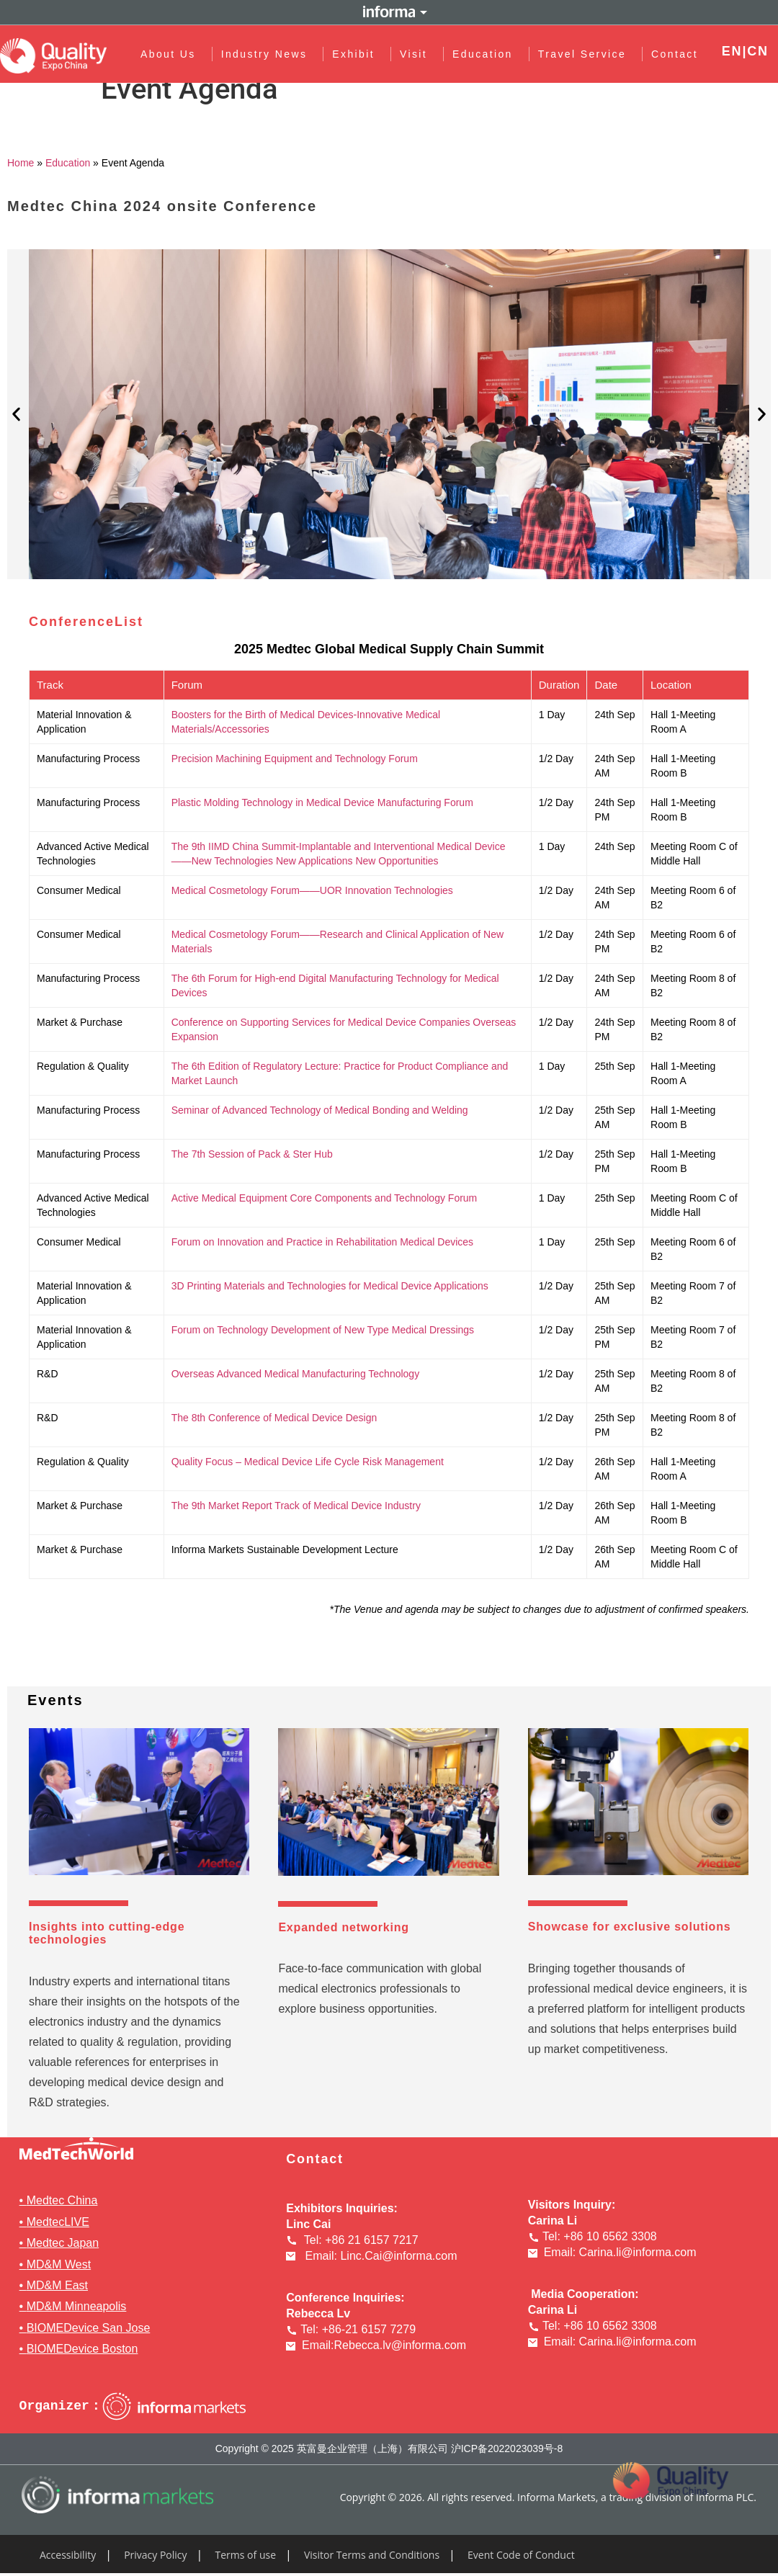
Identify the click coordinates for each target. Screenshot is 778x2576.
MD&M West (59, 2264)
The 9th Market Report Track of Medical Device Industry (296, 1505)
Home (20, 163)
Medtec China (62, 2200)
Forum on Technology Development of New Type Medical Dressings (322, 1330)
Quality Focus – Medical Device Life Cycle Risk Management (307, 1461)
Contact (674, 54)
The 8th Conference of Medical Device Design (274, 1417)
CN (758, 51)
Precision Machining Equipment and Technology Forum (294, 758)
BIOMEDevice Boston (82, 2349)
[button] (16, 415)
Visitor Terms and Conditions (371, 2555)
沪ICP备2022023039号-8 (507, 2448)
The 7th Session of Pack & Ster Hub (252, 1154)
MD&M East (57, 2285)
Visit (417, 54)
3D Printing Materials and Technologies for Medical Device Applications (329, 1286)
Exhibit (357, 54)
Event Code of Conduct (521, 2555)
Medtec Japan (63, 2243)
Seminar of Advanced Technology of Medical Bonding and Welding (319, 1110)
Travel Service (585, 54)
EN (732, 51)
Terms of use (245, 2555)
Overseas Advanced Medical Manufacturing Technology (295, 1373)
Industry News (267, 54)
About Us (171, 54)
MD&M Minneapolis (77, 2306)
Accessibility (68, 2555)
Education (486, 54)
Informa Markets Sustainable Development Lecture (284, 1549)
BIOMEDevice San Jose (89, 2328)
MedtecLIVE (58, 2222)
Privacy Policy (155, 2555)
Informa (389, 12)
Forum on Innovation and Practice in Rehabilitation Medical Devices (322, 1242)
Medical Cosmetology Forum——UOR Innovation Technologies (312, 890)
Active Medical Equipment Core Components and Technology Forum (324, 1198)
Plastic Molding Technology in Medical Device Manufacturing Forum (322, 802)
